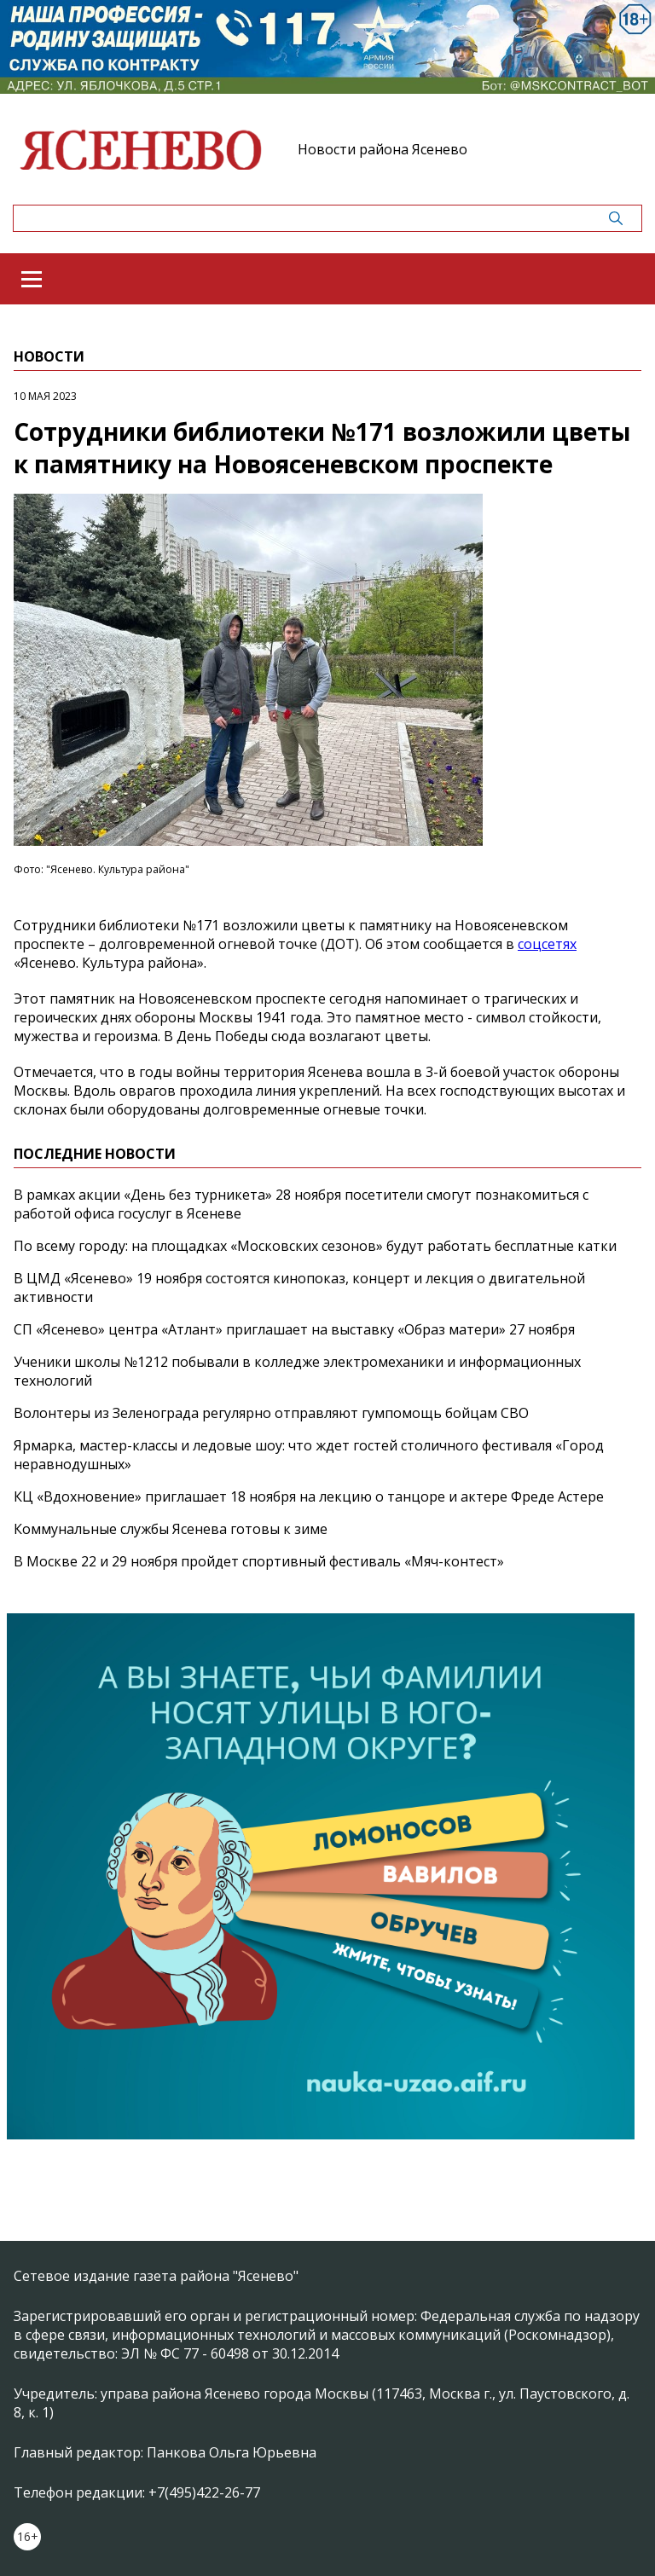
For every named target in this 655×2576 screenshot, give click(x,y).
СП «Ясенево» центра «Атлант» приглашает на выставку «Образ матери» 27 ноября (294, 1329)
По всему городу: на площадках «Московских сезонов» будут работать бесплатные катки (315, 1245)
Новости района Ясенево (382, 149)
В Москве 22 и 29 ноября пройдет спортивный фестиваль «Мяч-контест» (259, 1561)
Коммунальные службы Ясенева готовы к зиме (171, 1529)
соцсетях (547, 944)
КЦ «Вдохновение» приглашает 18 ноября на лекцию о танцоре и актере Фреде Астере (309, 1496)
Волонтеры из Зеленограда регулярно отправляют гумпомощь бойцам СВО (271, 1413)
